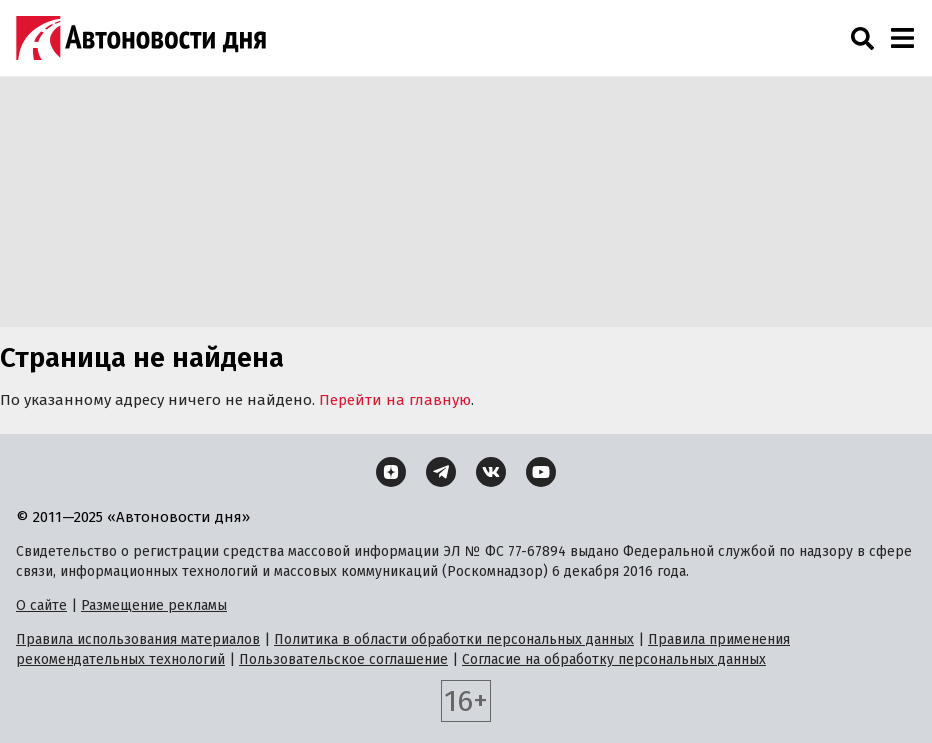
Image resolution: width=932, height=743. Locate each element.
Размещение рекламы (154, 605)
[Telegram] (441, 472)
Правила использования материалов (138, 639)
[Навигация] (902, 38)
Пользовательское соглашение (343, 659)
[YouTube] (541, 472)
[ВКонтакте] (491, 472)
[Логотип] (141, 38)
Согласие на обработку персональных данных (614, 659)
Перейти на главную (395, 400)
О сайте (41, 605)
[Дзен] (391, 472)
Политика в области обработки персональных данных (454, 639)
